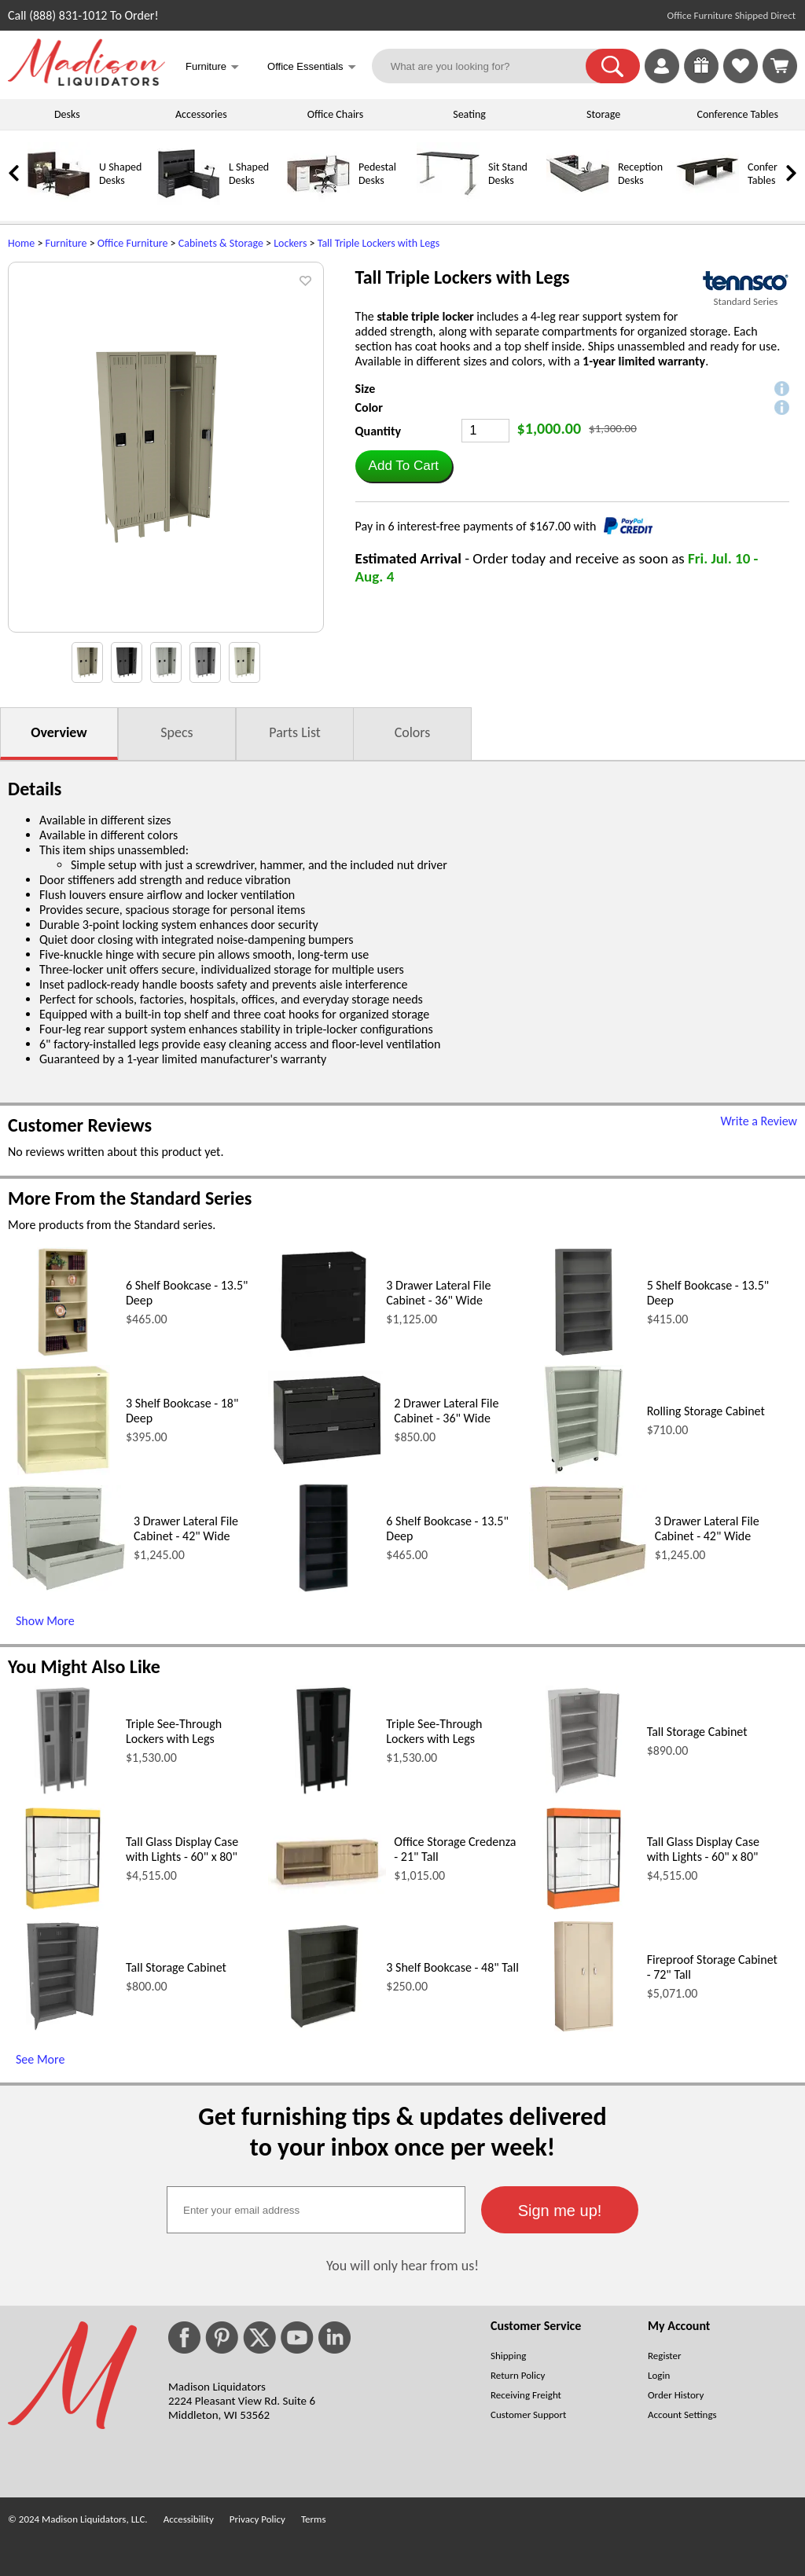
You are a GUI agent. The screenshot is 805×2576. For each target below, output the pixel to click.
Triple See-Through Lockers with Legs (174, 1731)
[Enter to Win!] (701, 79)
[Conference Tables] (707, 201)
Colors (413, 732)
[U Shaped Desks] (59, 201)
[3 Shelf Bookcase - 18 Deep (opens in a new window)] (62, 1470)
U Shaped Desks (120, 173)
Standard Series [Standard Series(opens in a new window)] (746, 301)
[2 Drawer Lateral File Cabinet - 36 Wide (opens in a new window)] (327, 1465)
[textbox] (316, 2209)
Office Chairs (335, 114)
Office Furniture (132, 243)
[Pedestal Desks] (318, 201)
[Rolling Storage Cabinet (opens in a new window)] (583, 1470)
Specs (176, 732)
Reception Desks (640, 173)
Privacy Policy (257, 2519)
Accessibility (189, 2519)
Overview (58, 732)
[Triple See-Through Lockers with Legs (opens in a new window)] (63, 1791)
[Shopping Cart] (780, 66)
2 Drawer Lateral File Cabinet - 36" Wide (446, 1411)
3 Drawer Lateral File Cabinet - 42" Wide (186, 1528)
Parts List (295, 732)
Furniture (66, 243)
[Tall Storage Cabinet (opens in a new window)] (584, 1791)
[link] (780, 66)
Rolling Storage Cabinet (706, 1411)
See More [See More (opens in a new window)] (40, 2059)
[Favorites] (740, 79)
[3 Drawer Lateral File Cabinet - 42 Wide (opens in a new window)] (67, 1587)
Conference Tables (738, 114)
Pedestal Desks (377, 173)
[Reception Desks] (577, 201)
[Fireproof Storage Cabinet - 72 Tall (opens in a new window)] (583, 2027)
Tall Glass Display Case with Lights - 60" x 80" (182, 1849)
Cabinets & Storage (220, 243)
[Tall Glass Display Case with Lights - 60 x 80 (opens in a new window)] (62, 1909)
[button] (613, 66)
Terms (313, 2519)
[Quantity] (485, 430)
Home (21, 243)
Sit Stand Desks (507, 173)
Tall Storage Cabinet (697, 1731)
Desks (67, 114)
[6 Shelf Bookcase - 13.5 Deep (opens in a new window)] (62, 1352)
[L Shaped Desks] (188, 201)
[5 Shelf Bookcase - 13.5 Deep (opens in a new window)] (583, 1352)
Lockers (290, 243)
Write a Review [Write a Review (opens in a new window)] (758, 1121)
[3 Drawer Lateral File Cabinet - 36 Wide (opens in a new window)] (323, 1352)
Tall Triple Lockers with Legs (378, 243)
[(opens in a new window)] (745, 281)
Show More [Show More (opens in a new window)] (45, 1620)
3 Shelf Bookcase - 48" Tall (452, 1967)
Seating (469, 114)
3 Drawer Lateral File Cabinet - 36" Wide (438, 1293)
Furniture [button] (212, 68)
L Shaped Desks (249, 173)
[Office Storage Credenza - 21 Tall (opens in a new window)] (327, 1889)
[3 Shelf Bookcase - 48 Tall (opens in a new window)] (323, 2027)
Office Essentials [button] (311, 68)
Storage (603, 114)
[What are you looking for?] (488, 66)
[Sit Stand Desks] (448, 201)
